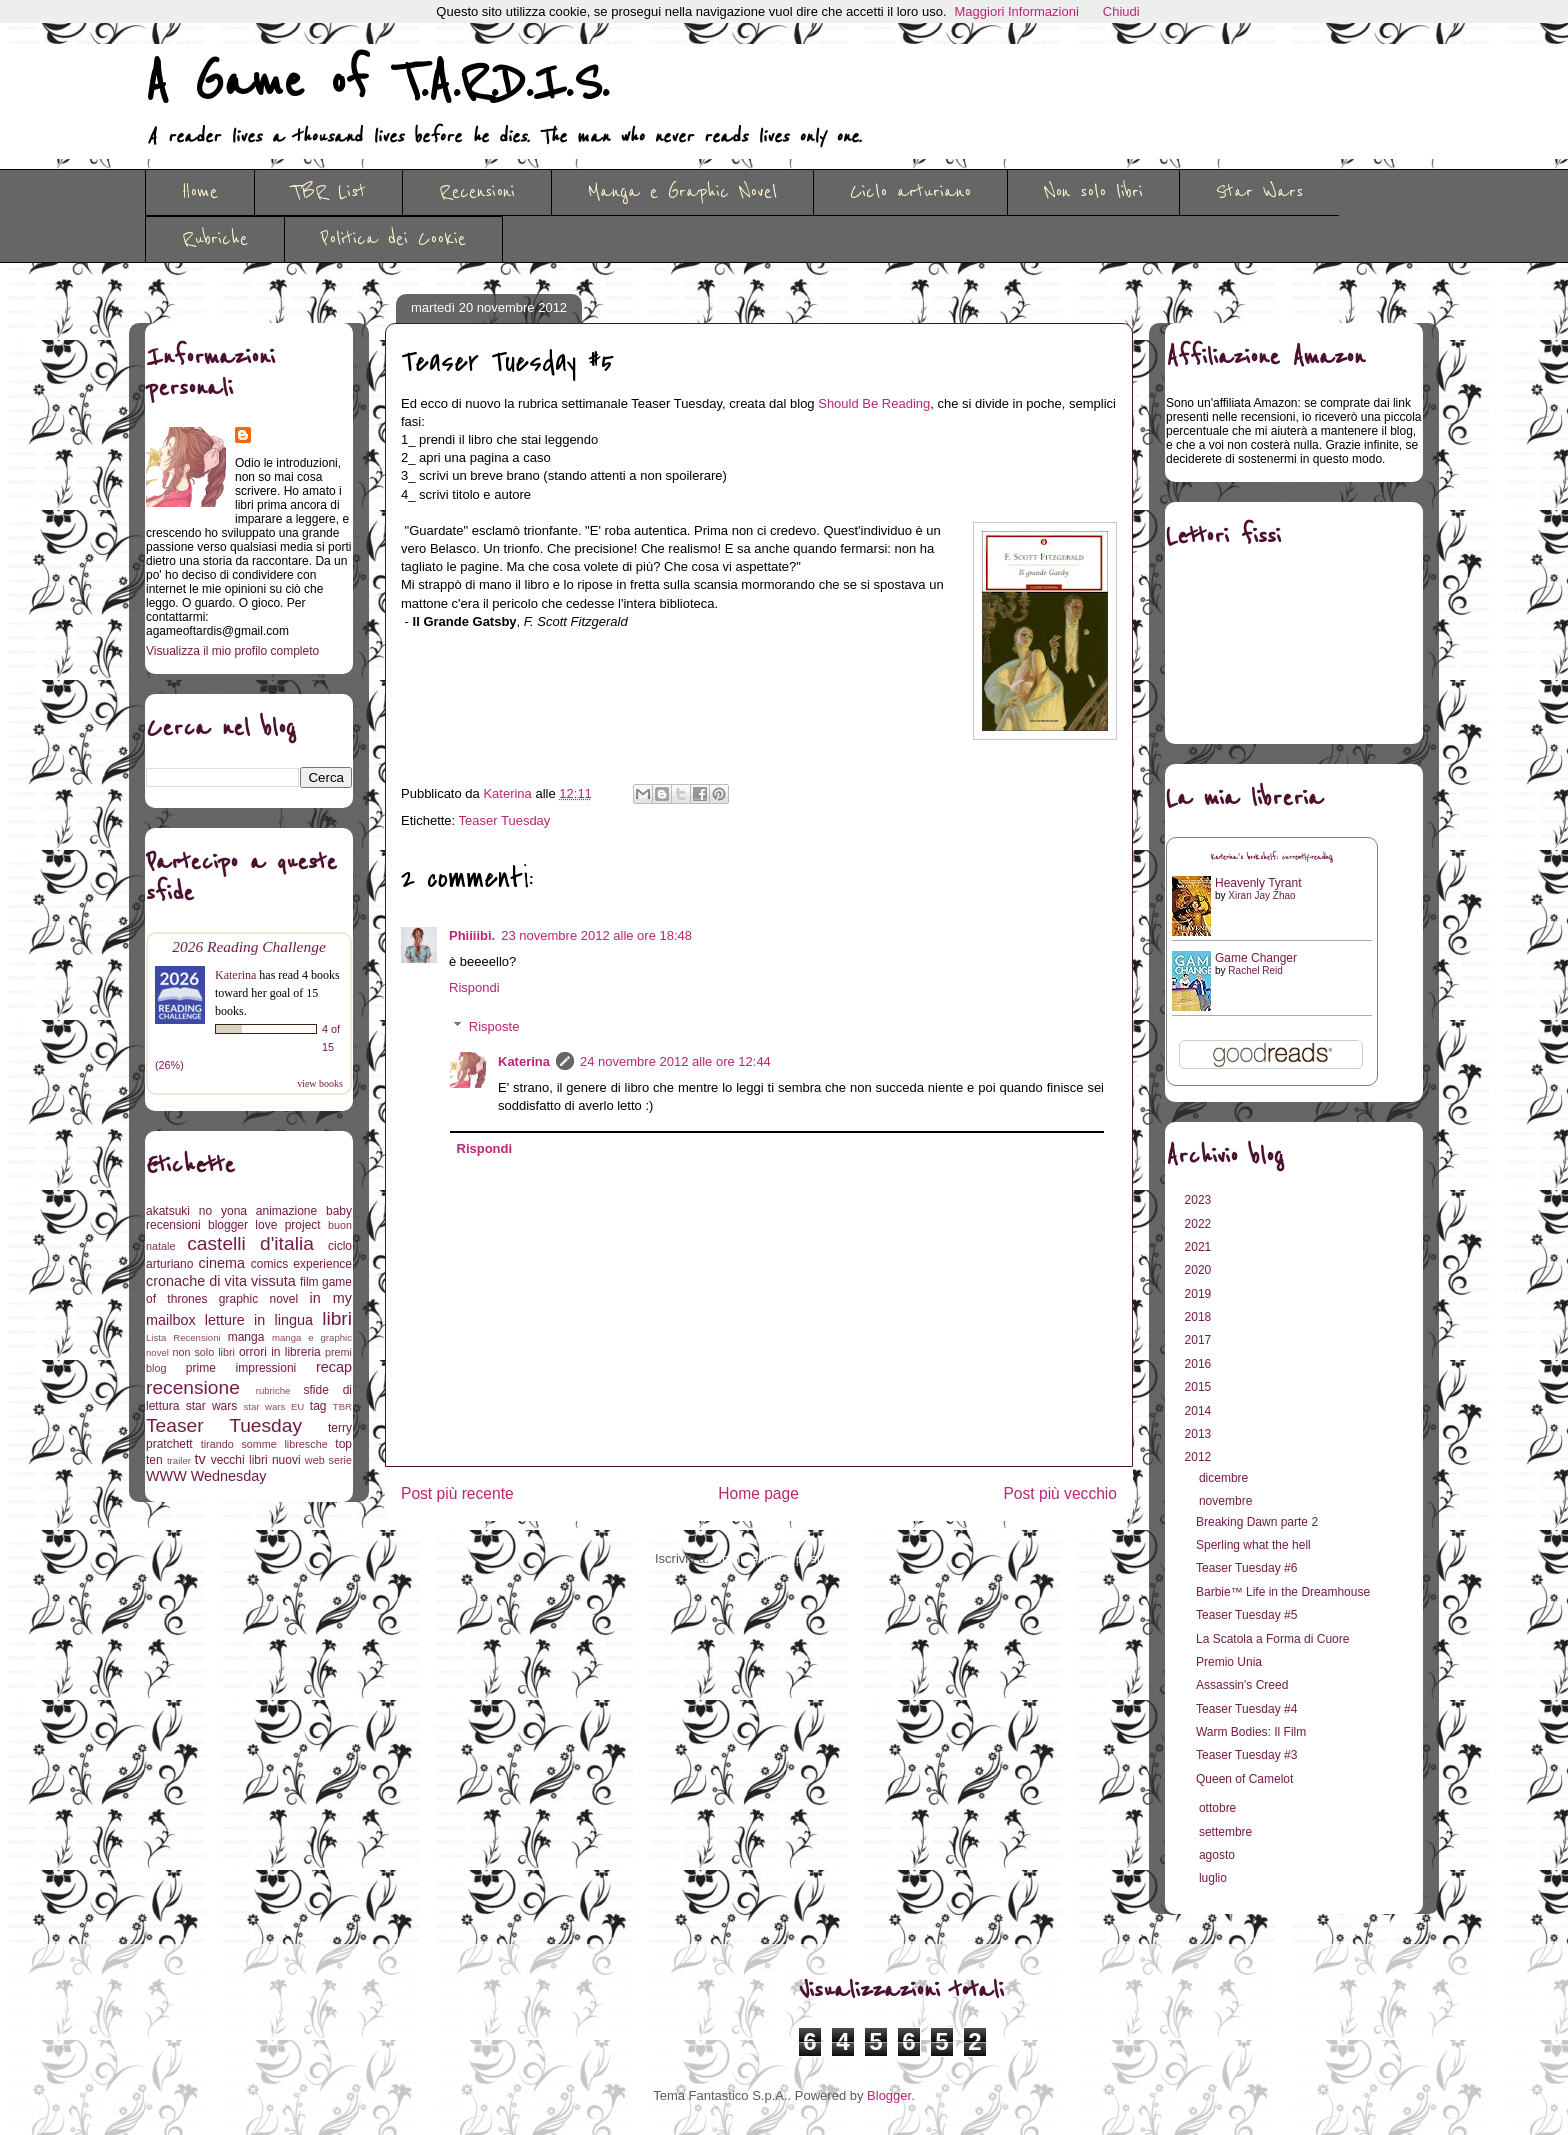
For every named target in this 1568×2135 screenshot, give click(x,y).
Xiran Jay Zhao (1261, 895)
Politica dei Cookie (393, 239)
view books (320, 1083)
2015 (1200, 1387)
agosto (1218, 1855)
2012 (1200, 1457)
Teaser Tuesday (505, 820)
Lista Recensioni (183, 1337)
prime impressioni (241, 1368)
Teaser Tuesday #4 (1246, 1709)
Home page (758, 1493)
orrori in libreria (280, 1352)
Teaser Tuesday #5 (1246, 1615)
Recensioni (477, 192)
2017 (1200, 1340)
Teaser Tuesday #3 (1246, 1755)
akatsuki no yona (196, 1211)
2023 (1200, 1200)
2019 (1200, 1294)
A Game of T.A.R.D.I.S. (377, 83)
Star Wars (1259, 192)
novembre (1227, 1501)
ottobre (1219, 1808)
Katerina (524, 1061)
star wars (212, 1406)
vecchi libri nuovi (256, 1460)
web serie (328, 1460)
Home (200, 192)
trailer (179, 1460)
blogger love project (264, 1225)
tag (318, 1406)
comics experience (301, 1264)
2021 (1200, 1247)
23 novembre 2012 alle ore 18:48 (596, 935)
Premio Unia (1229, 1662)
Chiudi (1121, 11)
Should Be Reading (874, 403)
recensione (193, 1387)
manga (246, 1337)
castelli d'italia (250, 1243)
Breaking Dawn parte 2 (1257, 1522)
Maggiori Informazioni (1017, 11)
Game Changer (1256, 958)
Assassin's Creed (1242, 1685)
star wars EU (274, 1406)
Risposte (494, 1026)
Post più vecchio (1060, 1493)
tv (200, 1459)
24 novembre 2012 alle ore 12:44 (675, 1061)
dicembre (1225, 1478)
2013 (1200, 1434)
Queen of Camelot (1244, 1779)
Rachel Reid (1255, 970)
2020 (1200, 1270)
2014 (1200, 1411)
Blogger (889, 2095)
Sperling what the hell (1253, 1545)
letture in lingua (259, 1320)
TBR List (328, 192)
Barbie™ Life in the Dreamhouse (1283, 1592)
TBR (342, 1406)
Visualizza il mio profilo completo (232, 651)
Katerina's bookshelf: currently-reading (1272, 857)
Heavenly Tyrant (1258, 883)
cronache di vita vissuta (221, 1281)
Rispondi (474, 987)
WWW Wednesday (206, 1476)
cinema (222, 1263)
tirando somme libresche (264, 1444)
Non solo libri (1093, 192)
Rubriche (215, 239)
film (309, 1282)
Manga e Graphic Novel (682, 192)
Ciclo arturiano (910, 192)
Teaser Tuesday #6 (1246, 1568)
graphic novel (258, 1299)
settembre (1227, 1832)
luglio (1214, 1878)
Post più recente (457, 1493)
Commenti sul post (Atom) (788, 1558)
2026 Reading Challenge (249, 946)
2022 (1200, 1224)
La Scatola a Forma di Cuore (1272, 1639)
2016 (1200, 1364)
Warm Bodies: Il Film (1251, 1732)
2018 (1200, 1317)
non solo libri (204, 1352)
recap (334, 1367)
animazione (286, 1211)
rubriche (273, 1390)
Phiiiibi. (472, 935)
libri (337, 1318)
